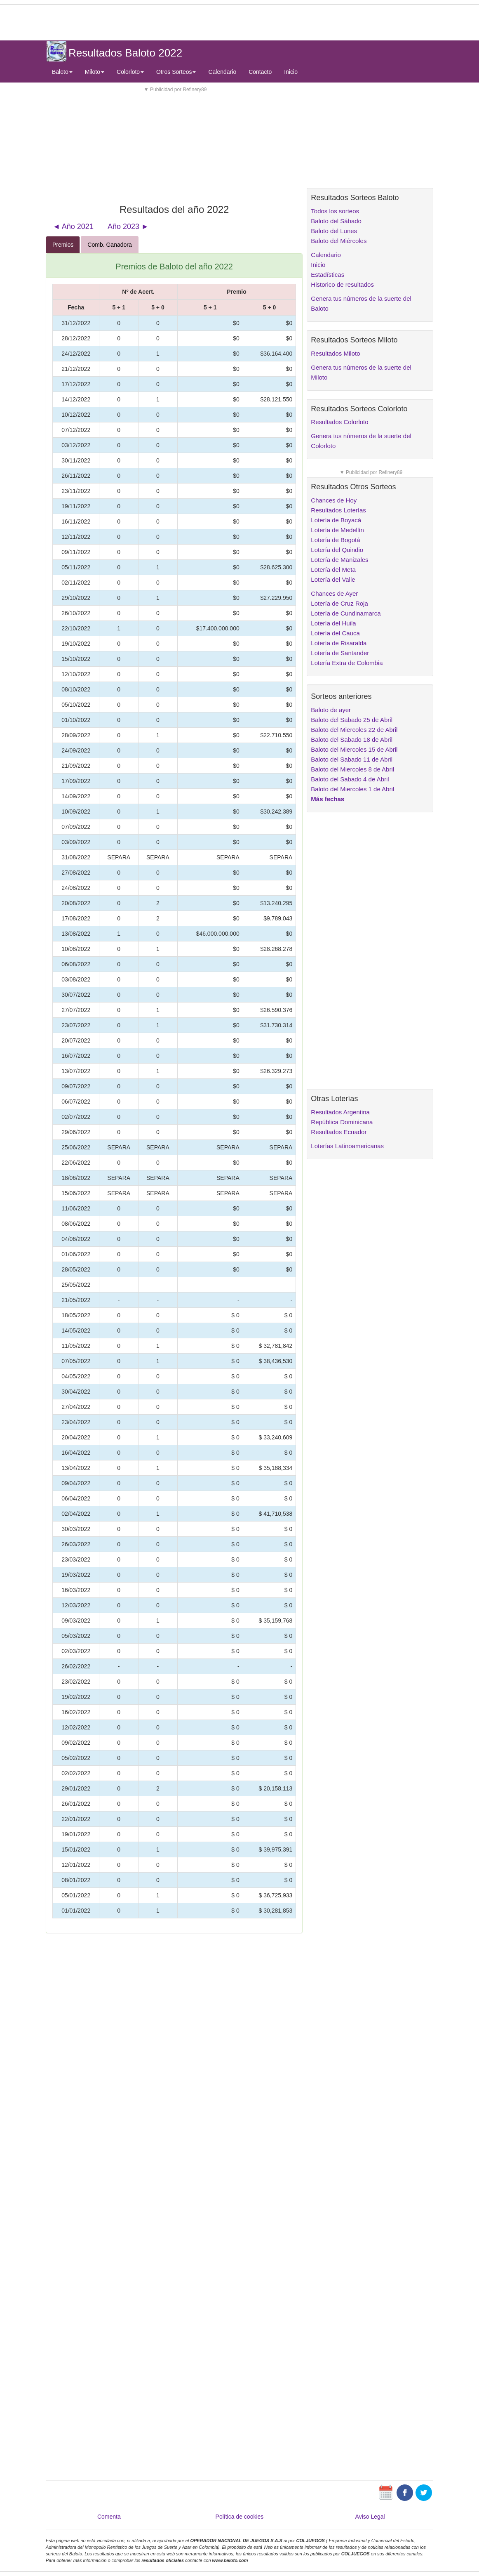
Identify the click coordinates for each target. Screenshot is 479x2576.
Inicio (291, 71)
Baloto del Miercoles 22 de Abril (354, 729)
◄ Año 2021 (73, 226)
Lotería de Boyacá (336, 520)
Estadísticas (327, 274)
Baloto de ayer (331, 709)
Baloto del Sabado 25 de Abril (351, 719)
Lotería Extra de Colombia (347, 662)
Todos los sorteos (335, 211)
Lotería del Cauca (335, 633)
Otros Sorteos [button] (176, 71)
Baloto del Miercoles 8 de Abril (352, 769)
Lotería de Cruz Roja (339, 603)
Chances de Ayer (334, 593)
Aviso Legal (370, 2516)
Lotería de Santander (340, 652)
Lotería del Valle (333, 579)
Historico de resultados (342, 284)
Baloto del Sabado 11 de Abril (351, 759)
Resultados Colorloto (339, 421)
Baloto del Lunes (334, 230)
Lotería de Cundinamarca (345, 613)
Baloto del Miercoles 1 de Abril (352, 789)
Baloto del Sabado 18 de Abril (351, 739)
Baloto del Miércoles (338, 240)
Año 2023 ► (128, 226)
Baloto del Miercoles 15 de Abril (354, 749)
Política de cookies (240, 2516)
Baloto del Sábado (336, 220)
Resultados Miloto (335, 353)
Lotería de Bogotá (335, 539)
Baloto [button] (62, 71)
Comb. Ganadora (109, 244)
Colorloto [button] (130, 71)
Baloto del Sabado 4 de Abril (350, 779)
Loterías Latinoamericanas (347, 1145)
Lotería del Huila (333, 623)
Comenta (109, 2516)
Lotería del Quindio (337, 549)
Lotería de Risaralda (338, 642)
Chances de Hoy (334, 500)
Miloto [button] (94, 71)
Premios (62, 244)
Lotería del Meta (333, 569)
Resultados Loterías (338, 510)
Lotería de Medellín (337, 529)
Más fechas (327, 798)
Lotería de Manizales (339, 559)
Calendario (222, 71)
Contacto (260, 71)
